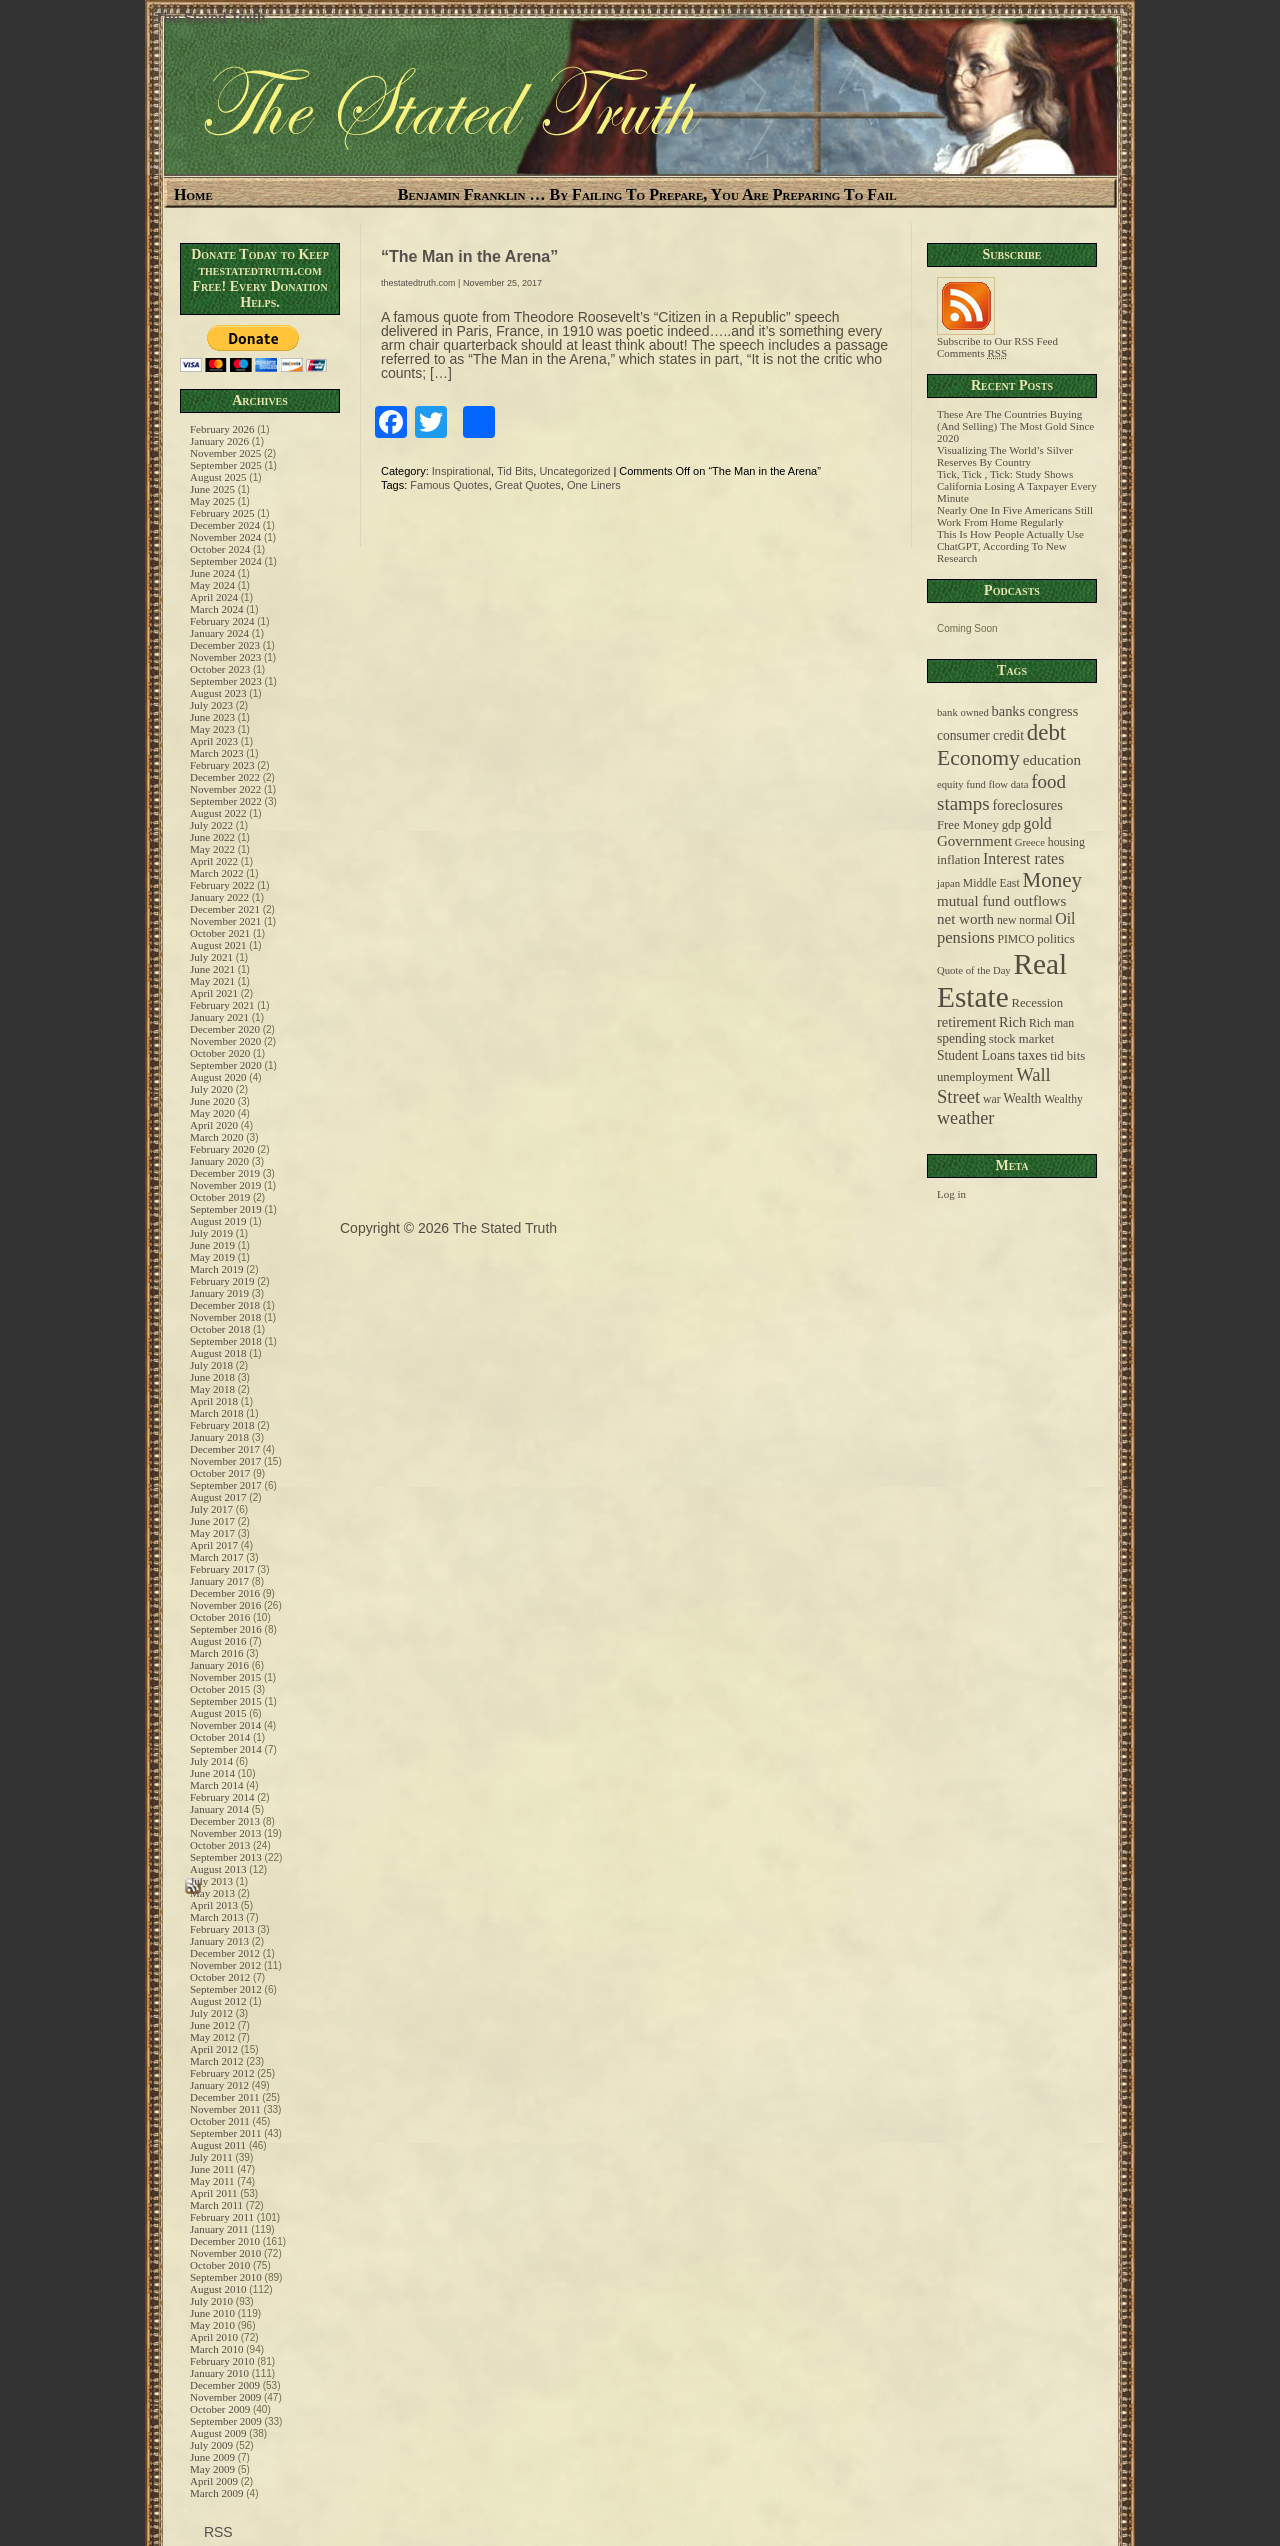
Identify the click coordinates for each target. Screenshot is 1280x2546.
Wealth (1022, 1098)
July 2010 (211, 2301)
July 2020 (211, 1089)
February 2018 (222, 1425)
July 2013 (211, 1881)
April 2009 (214, 2481)
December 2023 (225, 645)
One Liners (594, 485)
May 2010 (212, 2325)
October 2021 (220, 933)
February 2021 (222, 1005)
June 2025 (212, 489)
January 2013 (219, 1941)
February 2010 (222, 2361)
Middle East (991, 883)
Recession (1037, 1003)
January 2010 (219, 2373)
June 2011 (212, 2169)
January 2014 (219, 1809)
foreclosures (1027, 805)
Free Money (968, 825)
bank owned (963, 712)
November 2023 (225, 657)
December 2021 (225, 909)
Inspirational (461, 471)
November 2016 (225, 1605)
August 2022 (218, 813)
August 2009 (218, 2433)
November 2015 (225, 1677)
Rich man (1051, 1023)
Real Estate (1002, 980)
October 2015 (220, 1689)
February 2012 (222, 2073)
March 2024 (216, 609)
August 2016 (218, 1641)
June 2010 (212, 2313)
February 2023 (222, 765)
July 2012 (211, 2013)
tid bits (1067, 1056)
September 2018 (226, 1341)
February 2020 (222, 1149)
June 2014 (212, 1773)
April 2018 (214, 1401)
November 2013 (225, 1833)
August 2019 (218, 1221)
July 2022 (211, 825)
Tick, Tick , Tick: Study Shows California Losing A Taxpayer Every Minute (1017, 486)
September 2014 (226, 1749)
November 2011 (225, 2109)
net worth (965, 919)
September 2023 (226, 681)
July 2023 (211, 705)
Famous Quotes (449, 485)
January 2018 (219, 1437)
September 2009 (226, 2421)
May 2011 (212, 2181)
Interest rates (1023, 858)
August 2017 (218, 1497)
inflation (958, 860)
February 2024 (222, 621)
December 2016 (225, 1593)
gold (1038, 823)
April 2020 (214, 1125)
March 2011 (216, 2205)
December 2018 (225, 1305)
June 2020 (212, 1101)
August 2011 (218, 2145)
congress (1053, 711)
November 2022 (225, 789)
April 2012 (214, 2049)
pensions (966, 937)
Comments (972, 353)
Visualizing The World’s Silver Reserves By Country (1005, 456)
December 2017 (225, 1449)
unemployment (975, 1077)
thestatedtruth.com (418, 283)
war (992, 1099)
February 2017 (222, 1569)
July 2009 (211, 2445)
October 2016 (220, 1617)
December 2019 (225, 1173)
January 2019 (219, 1293)
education (1052, 760)
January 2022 (219, 897)
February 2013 (222, 1929)
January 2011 (219, 2229)
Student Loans (976, 1055)
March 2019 (216, 1269)
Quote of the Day (974, 970)
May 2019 (212, 1257)
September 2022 (226, 801)
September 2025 (226, 465)
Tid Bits (515, 471)
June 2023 (212, 717)
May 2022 (212, 849)
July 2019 (211, 1233)
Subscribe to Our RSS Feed (997, 336)
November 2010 (225, 2253)
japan (948, 883)
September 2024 (226, 561)
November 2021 (225, 921)
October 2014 (220, 1737)
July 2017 (211, 1509)
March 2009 (216, 2493)
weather (965, 1118)
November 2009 (225, 2397)
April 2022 (214, 861)
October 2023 (220, 669)
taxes (1033, 1055)
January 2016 (219, 1665)
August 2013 (218, 1869)
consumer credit (980, 735)
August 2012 (218, 2001)
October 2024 (220, 549)
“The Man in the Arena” (469, 256)
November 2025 (225, 453)
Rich (1012, 1022)
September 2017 (226, 1485)
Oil (1065, 918)
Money (1052, 880)
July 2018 (211, 1365)
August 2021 (218, 945)
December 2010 (225, 2241)
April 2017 (214, 1545)
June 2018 (212, 1377)
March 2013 (216, 1917)
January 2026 (219, 441)
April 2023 (214, 741)
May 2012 (212, 2037)
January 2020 (219, 1161)
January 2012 (219, 2085)
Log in (951, 1194)
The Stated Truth (210, 18)
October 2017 (220, 1473)
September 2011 (225, 2133)
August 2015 (218, 1713)
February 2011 (222, 2217)
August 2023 (218, 693)
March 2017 (216, 1557)
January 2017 (219, 1581)
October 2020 (220, 1053)
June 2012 (212, 2025)
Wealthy (1063, 1099)
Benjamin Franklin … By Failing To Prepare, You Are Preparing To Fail (647, 194)
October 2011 (220, 2121)
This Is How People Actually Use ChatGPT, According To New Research (1010, 546)
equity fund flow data (982, 784)
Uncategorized (574, 471)
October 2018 (220, 1329)
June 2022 (212, 837)
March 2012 (216, 2061)
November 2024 (225, 537)
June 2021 (212, 969)
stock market (1021, 1039)
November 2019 (225, 1185)
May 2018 (212, 1389)
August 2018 (218, 1353)
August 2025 (218, 477)
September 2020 (226, 1065)
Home (193, 194)
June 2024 (212, 573)
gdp (1011, 825)
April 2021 (214, 993)
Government (974, 841)
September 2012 (226, 1989)
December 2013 (225, 1821)
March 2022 (216, 873)
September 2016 (226, 1629)
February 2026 (222, 429)
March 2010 (216, 2349)
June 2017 (212, 1521)
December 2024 (225, 525)
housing (1066, 842)
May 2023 (212, 729)
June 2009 (212, 2457)
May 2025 (212, 501)
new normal (1025, 920)
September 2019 (226, 1209)
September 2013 (226, 1857)
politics (1056, 939)
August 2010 (218, 2289)
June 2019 (212, 1245)
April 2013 (214, 1905)
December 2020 (225, 1029)
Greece (1030, 842)
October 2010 (220, 2265)
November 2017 (225, 1461)
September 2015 (226, 1701)
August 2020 (218, 1077)
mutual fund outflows (1001, 901)
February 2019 (222, 1281)
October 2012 (220, 1977)
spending (961, 1038)
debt (1046, 732)
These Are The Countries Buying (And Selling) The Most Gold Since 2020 (1015, 426)
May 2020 (212, 1113)
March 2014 (216, 1785)
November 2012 (225, 1965)
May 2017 (212, 1533)
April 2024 (214, 597)
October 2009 (220, 2409)
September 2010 (226, 2277)
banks (1009, 711)
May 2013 (212, 1893)
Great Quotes (528, 485)
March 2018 (216, 1413)
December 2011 (225, 2097)
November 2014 (225, 1725)
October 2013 (220, 1845)
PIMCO (1015, 939)
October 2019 (220, 1197)
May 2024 (212, 585)
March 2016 (216, 1653)
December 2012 (225, 1953)
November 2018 (225, 1317)
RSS (216, 2532)
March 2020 (216, 1137)
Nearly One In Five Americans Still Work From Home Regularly (1015, 516)
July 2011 (211, 2157)
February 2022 (222, 885)
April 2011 (214, 2193)
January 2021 (219, 1017)
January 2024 (219, 633)
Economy (978, 758)
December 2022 (225, 777)
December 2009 (225, 2385)
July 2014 (211, 1761)
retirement (966, 1022)
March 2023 (216, 753)
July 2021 (211, 957)
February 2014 (222, 1797)
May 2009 (212, 2469)
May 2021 (212, 981)
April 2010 (214, 2337)
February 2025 (222, 513)
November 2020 (225, 1041)
